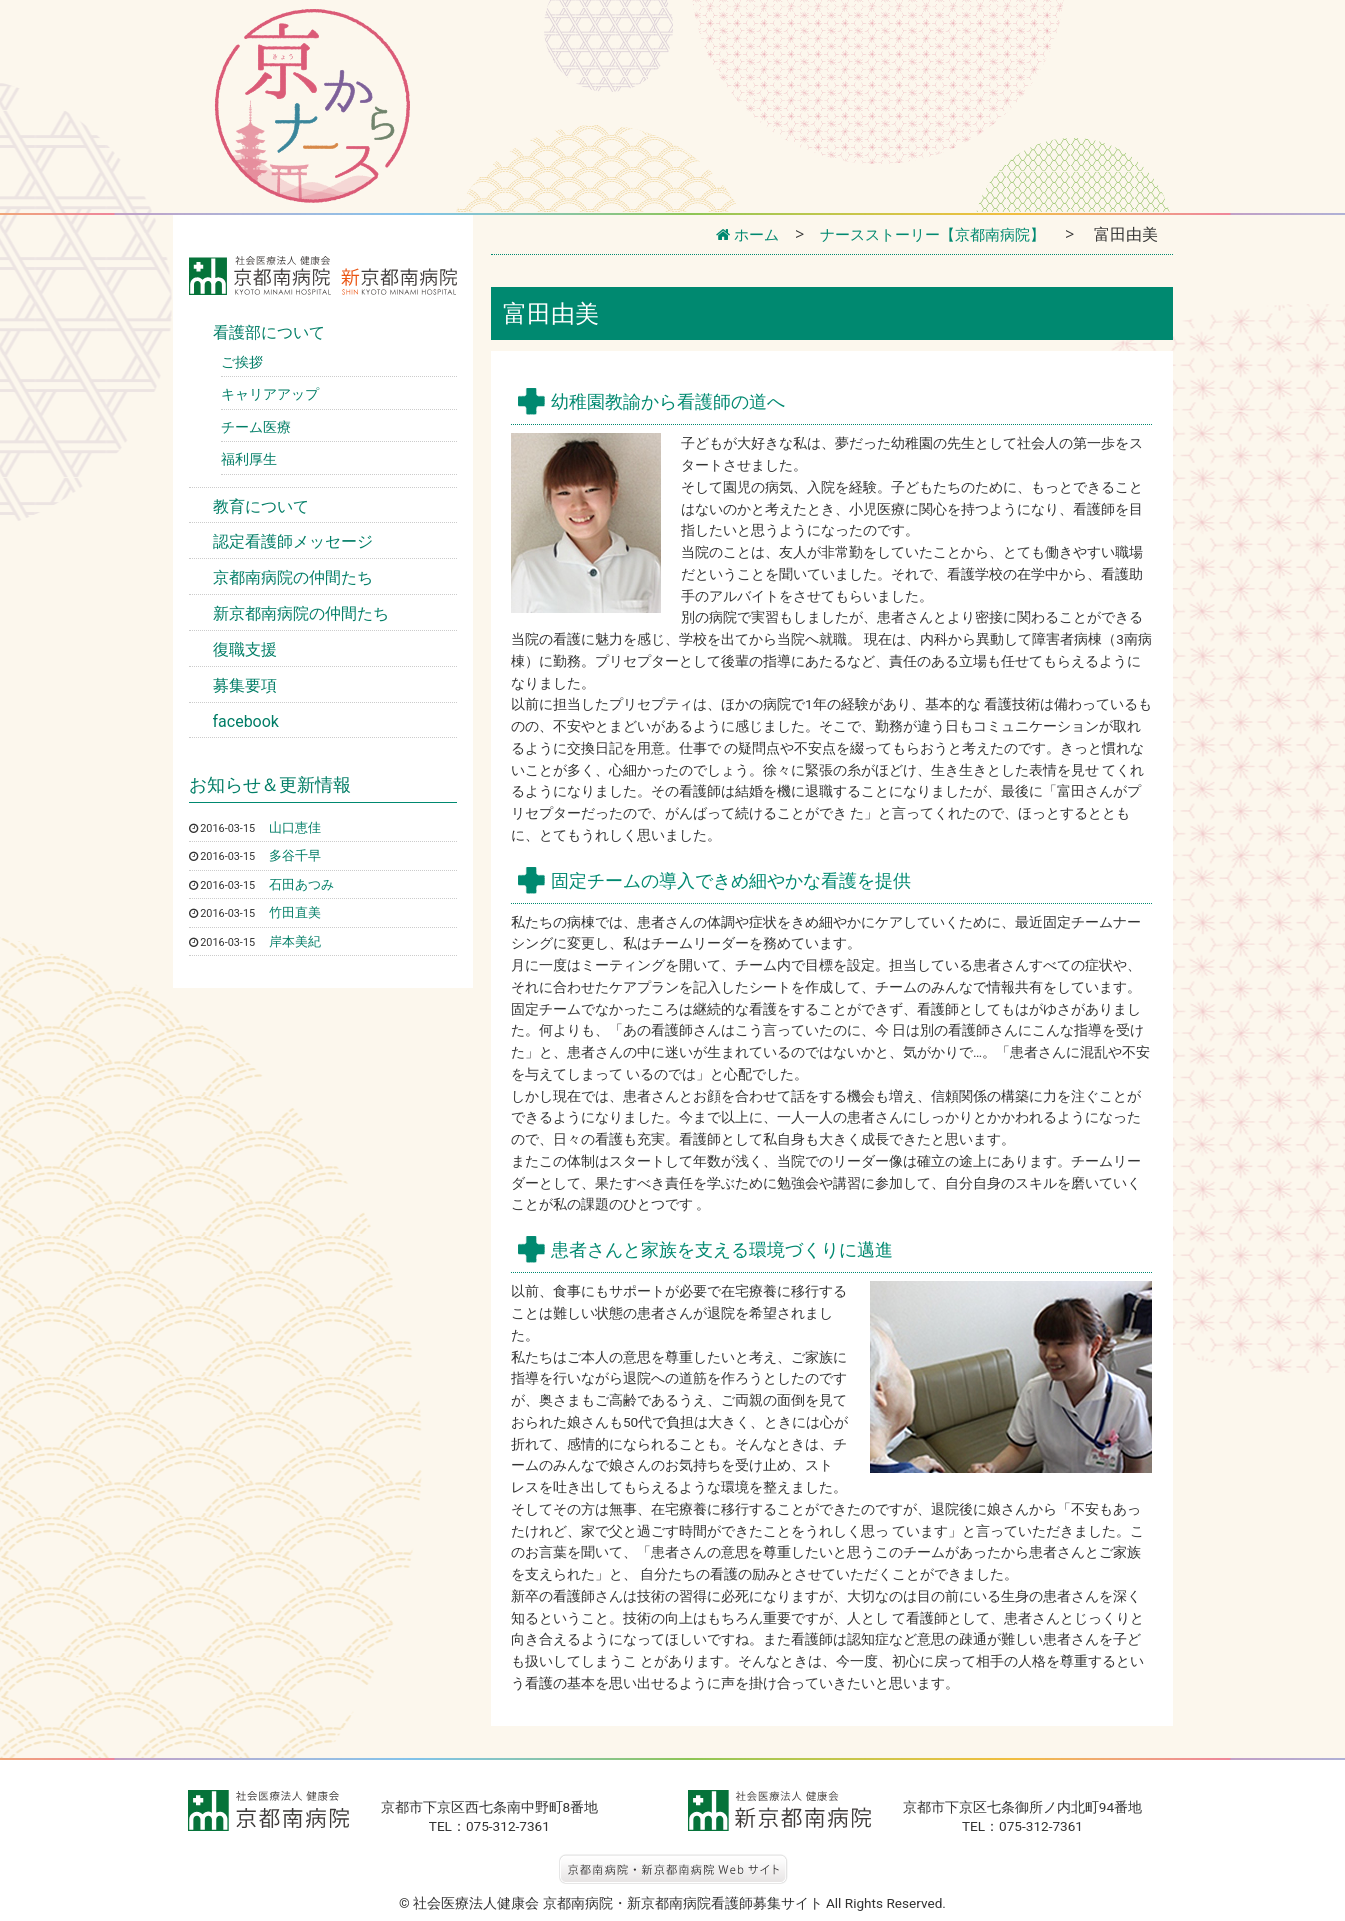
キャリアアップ (270, 394)
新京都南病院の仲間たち (301, 613)
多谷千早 (297, 855)
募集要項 (245, 685)
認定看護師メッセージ (293, 541)
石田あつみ (304, 883)
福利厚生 (249, 459)
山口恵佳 (297, 827)
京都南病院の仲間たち (293, 577)
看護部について (269, 332)
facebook (246, 721)
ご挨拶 (242, 362)
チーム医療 (256, 427)
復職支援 (245, 649)
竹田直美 (297, 912)
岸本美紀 (297, 940)
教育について (261, 506)
